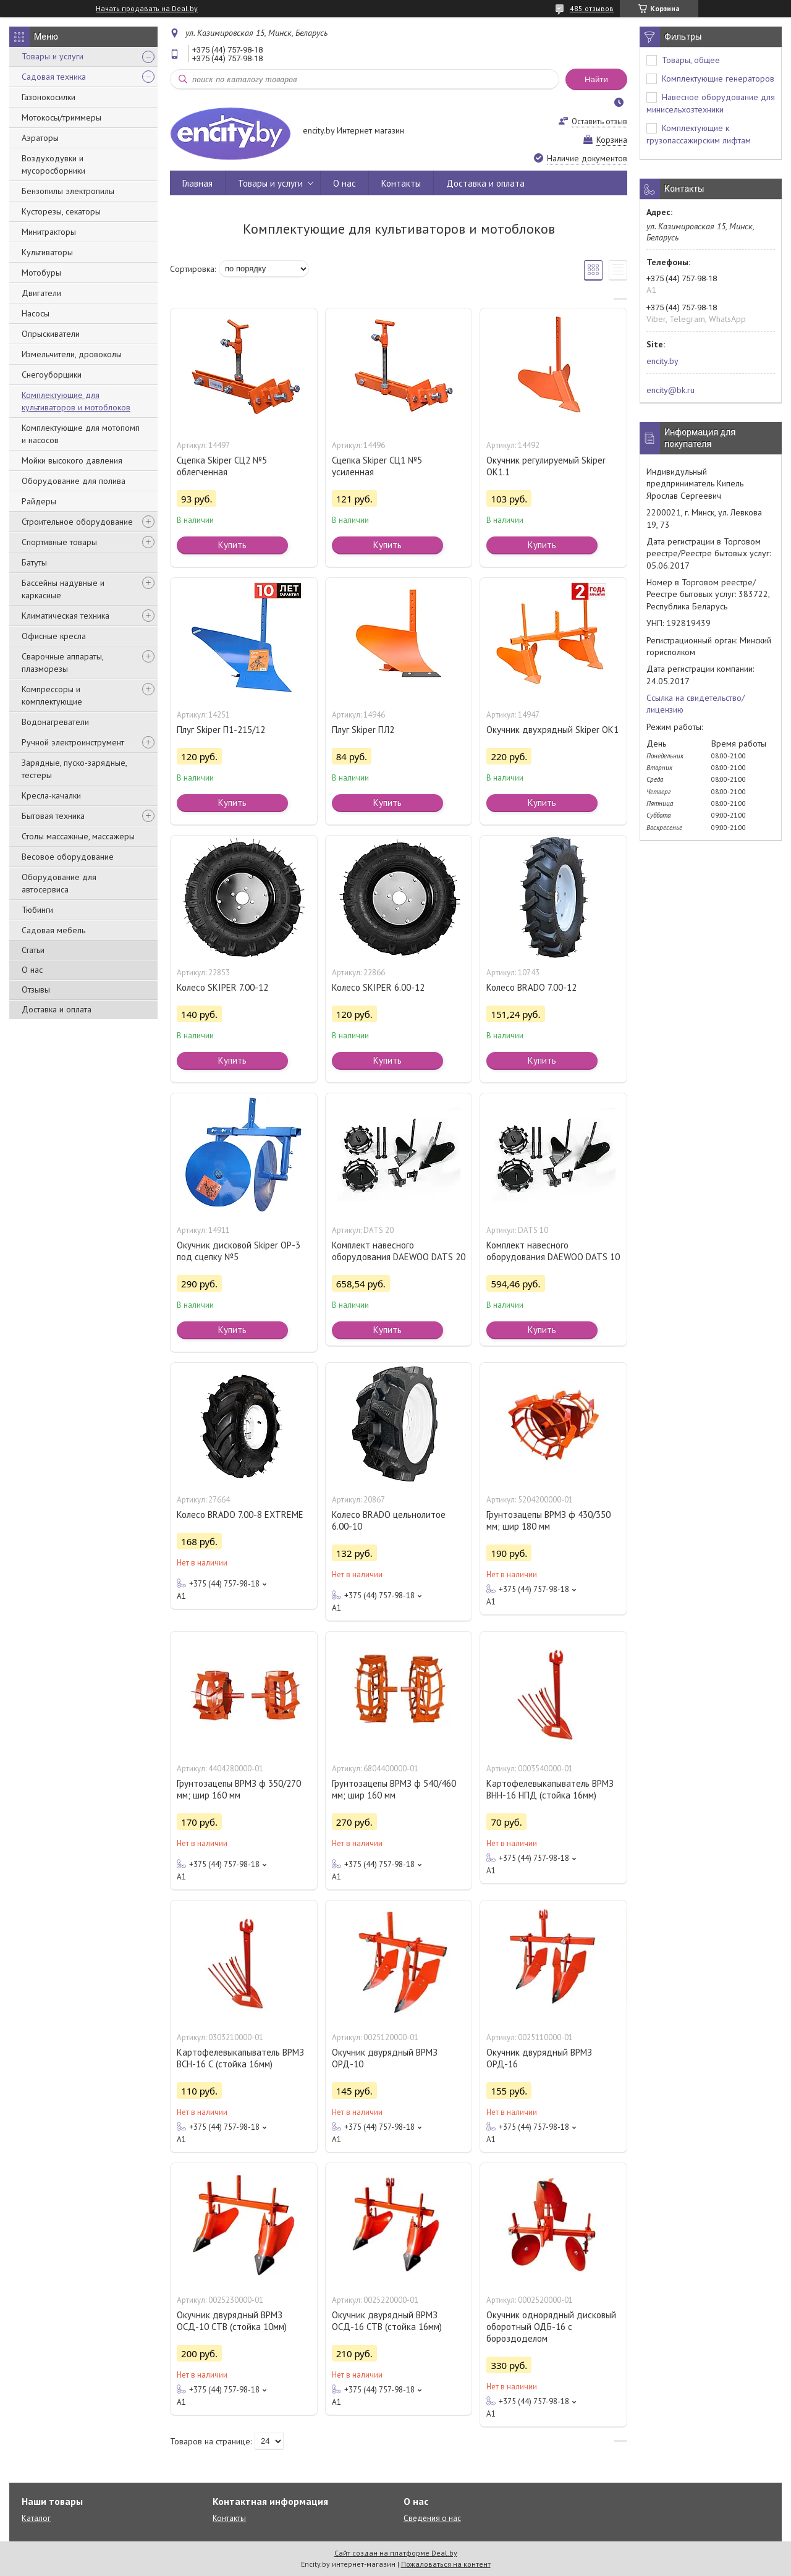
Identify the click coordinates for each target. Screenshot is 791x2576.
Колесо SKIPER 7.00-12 (222, 987)
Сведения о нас (432, 2518)
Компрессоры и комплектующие (52, 695)
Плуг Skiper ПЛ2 (363, 729)
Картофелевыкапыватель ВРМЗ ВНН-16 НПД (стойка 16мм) (550, 1789)
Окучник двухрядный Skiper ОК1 (552, 729)
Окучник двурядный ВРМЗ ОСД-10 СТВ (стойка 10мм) (232, 2320)
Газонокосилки (48, 97)
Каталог (36, 2518)
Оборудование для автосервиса (59, 883)
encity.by (662, 360)
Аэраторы (40, 137)
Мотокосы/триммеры (61, 117)
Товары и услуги (52, 56)
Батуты (34, 562)
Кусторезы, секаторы (61, 211)
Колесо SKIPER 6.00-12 (378, 987)
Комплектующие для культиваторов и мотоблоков (76, 401)
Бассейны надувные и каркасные (63, 589)
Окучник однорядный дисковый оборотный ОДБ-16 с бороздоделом (551, 2326)
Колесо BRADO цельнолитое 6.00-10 (389, 1520)
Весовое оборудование (68, 856)
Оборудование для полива (73, 480)
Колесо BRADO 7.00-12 (531, 987)
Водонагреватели (55, 721)
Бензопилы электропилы (68, 191)
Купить (232, 545)
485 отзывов (592, 8)
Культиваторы (47, 252)
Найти (596, 79)
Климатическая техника (65, 615)
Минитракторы (49, 231)
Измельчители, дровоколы (72, 354)
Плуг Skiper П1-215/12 (221, 729)
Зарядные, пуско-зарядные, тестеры (74, 769)
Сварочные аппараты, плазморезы (62, 662)
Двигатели (41, 293)
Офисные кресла (54, 636)
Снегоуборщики (52, 374)
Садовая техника (54, 76)
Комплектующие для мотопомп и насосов (81, 434)
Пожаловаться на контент (446, 2564)
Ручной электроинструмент (73, 742)
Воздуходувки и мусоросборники (53, 164)
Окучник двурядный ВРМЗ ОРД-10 (385, 2058)
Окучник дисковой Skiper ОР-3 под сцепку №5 (238, 1251)
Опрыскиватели (51, 333)
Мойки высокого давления (72, 460)
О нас (32, 969)
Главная (197, 183)
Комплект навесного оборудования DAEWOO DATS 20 (398, 1251)
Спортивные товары (59, 542)
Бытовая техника (53, 815)
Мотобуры (41, 272)
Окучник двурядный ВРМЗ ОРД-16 (539, 2058)
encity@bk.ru (670, 390)
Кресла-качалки (51, 795)
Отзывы (36, 989)
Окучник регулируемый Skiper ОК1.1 (546, 466)
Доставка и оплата (56, 1009)
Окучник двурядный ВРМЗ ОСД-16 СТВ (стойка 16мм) (387, 2320)
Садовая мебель (53, 930)
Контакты (401, 183)
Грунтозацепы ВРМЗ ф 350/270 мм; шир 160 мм (239, 1789)
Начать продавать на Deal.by (147, 8)
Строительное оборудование (77, 521)
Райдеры (39, 501)
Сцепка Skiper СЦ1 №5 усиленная (377, 466)
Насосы (35, 313)
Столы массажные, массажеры (78, 836)
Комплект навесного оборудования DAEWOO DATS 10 (553, 1251)
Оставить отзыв (599, 121)
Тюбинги (37, 909)
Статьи (33, 949)
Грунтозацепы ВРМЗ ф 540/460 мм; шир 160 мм (394, 1789)
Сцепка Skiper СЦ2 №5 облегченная (222, 466)
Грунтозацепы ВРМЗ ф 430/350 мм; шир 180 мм (548, 1520)
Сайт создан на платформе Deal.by (395, 2552)
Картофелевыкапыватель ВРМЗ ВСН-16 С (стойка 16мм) (240, 2058)
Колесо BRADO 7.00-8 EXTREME (240, 1514)
